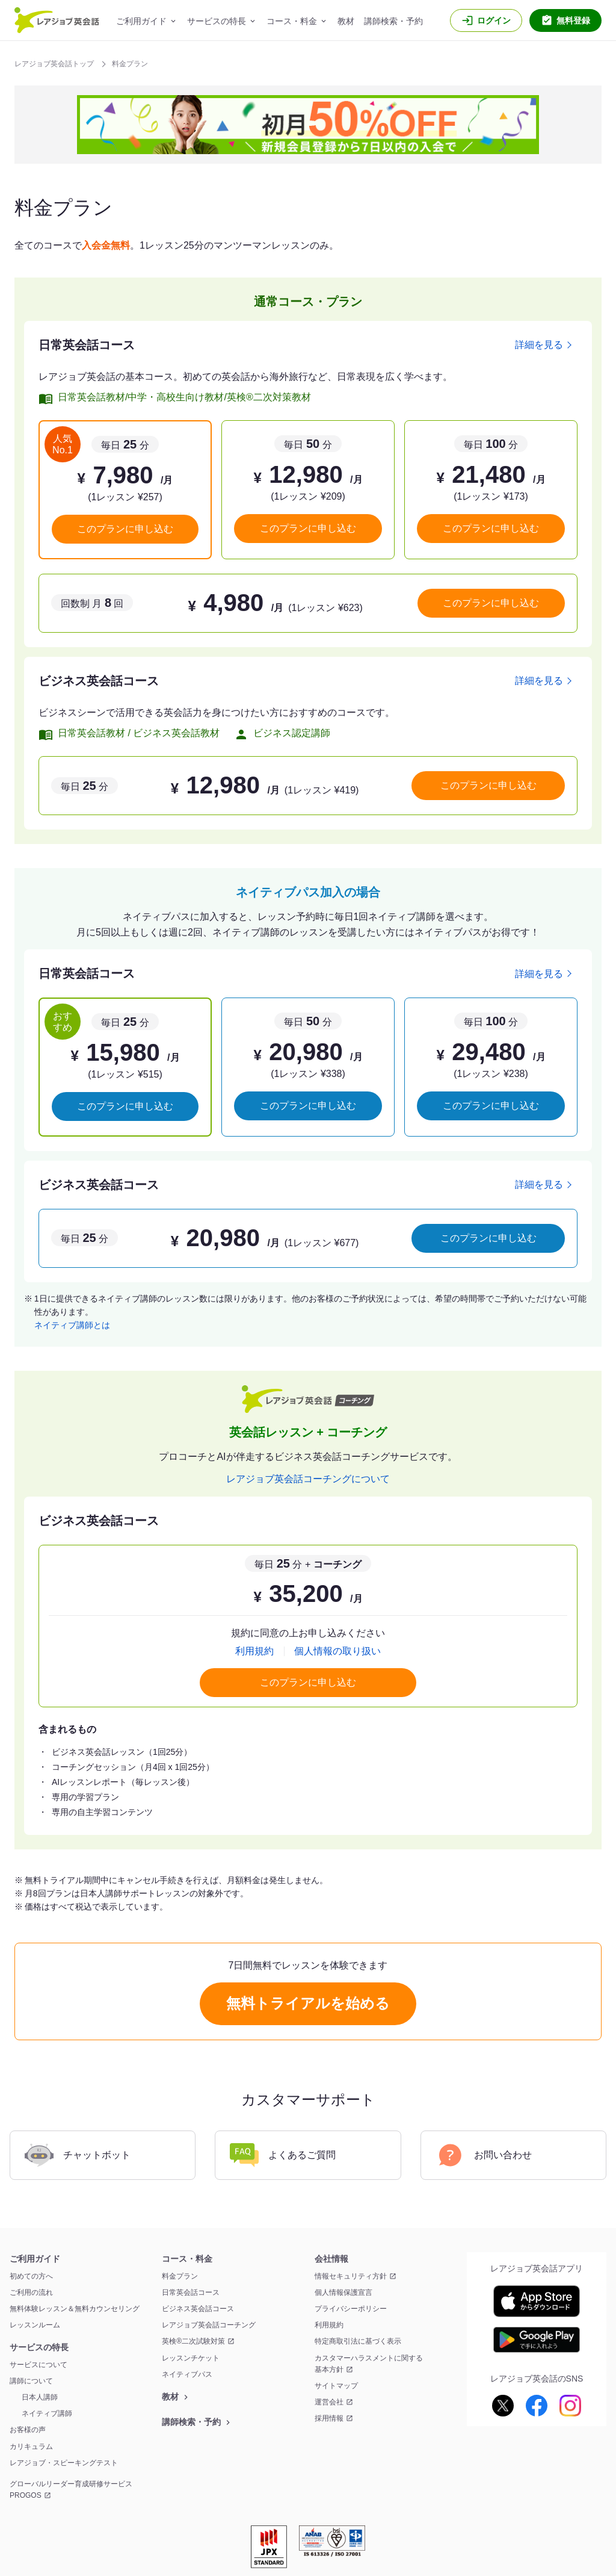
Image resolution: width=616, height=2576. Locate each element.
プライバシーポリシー (351, 2308)
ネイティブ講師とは (72, 1325)
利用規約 (254, 1651)
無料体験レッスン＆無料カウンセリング (75, 2308)
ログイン (494, 20)
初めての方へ (31, 2276)
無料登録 (573, 20)
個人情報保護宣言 (343, 2292)
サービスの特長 (216, 21)
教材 (345, 21)
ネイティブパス (187, 2374)
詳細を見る (539, 345)
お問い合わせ (484, 2155)
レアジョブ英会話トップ (55, 64)
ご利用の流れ (31, 2292)
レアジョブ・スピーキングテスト (64, 2463)
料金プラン (180, 2276)
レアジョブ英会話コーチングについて (308, 1479)
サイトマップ (336, 2386)
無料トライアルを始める (308, 2003)
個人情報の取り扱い (337, 1651)
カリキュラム (31, 2446)
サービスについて (38, 2364)
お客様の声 (28, 2429)
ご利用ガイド (141, 21)
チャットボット (78, 2155)
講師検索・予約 (393, 21)
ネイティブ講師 (47, 2413)
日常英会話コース (191, 2292)
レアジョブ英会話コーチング (209, 2325)
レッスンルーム (35, 2325)
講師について (31, 2381)
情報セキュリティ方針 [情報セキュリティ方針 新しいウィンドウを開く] (351, 2276)
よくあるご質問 (283, 2155)
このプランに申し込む (125, 529)
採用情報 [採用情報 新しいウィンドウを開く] (329, 2418)
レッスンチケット (191, 2358)
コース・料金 (291, 21)
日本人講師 (40, 2397)
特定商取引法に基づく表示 (358, 2341)
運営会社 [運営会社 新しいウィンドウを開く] (329, 2402)
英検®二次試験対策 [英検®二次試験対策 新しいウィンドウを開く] (193, 2341)
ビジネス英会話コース (198, 2308)
